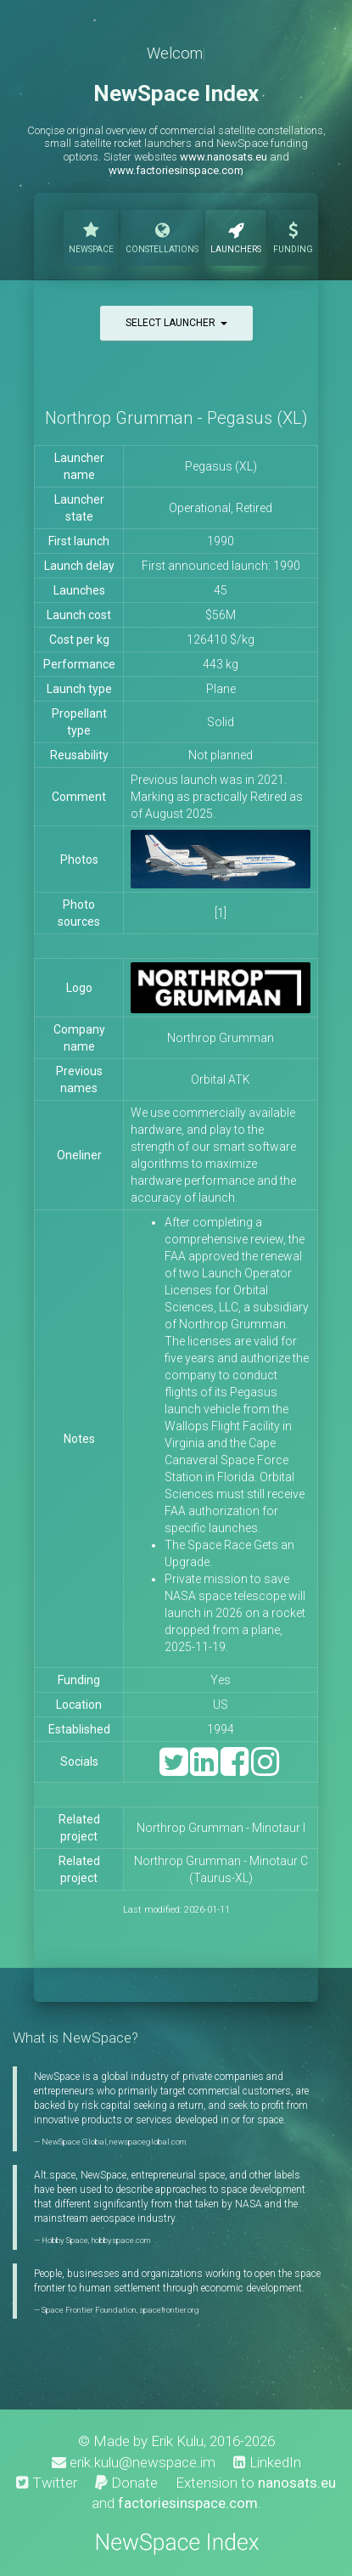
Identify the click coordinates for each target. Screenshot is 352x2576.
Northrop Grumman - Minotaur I (221, 1828)
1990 (220, 541)
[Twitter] (173, 1769)
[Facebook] (235, 1769)
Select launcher (176, 323)
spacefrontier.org (169, 2309)
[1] (220, 913)
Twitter (46, 2482)
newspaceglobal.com (147, 2141)
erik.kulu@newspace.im (133, 2462)
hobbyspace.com (120, 2240)
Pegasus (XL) (221, 466)
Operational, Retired (220, 508)
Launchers (235, 236)
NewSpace (91, 236)
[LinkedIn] (204, 1769)
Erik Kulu (177, 2440)
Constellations (162, 236)
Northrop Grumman (220, 1038)
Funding (293, 236)
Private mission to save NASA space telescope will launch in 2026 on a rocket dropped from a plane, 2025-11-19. (235, 1613)
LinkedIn (267, 2462)
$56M (220, 615)
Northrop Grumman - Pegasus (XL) (176, 418)
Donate (126, 2482)
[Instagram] (265, 1769)
